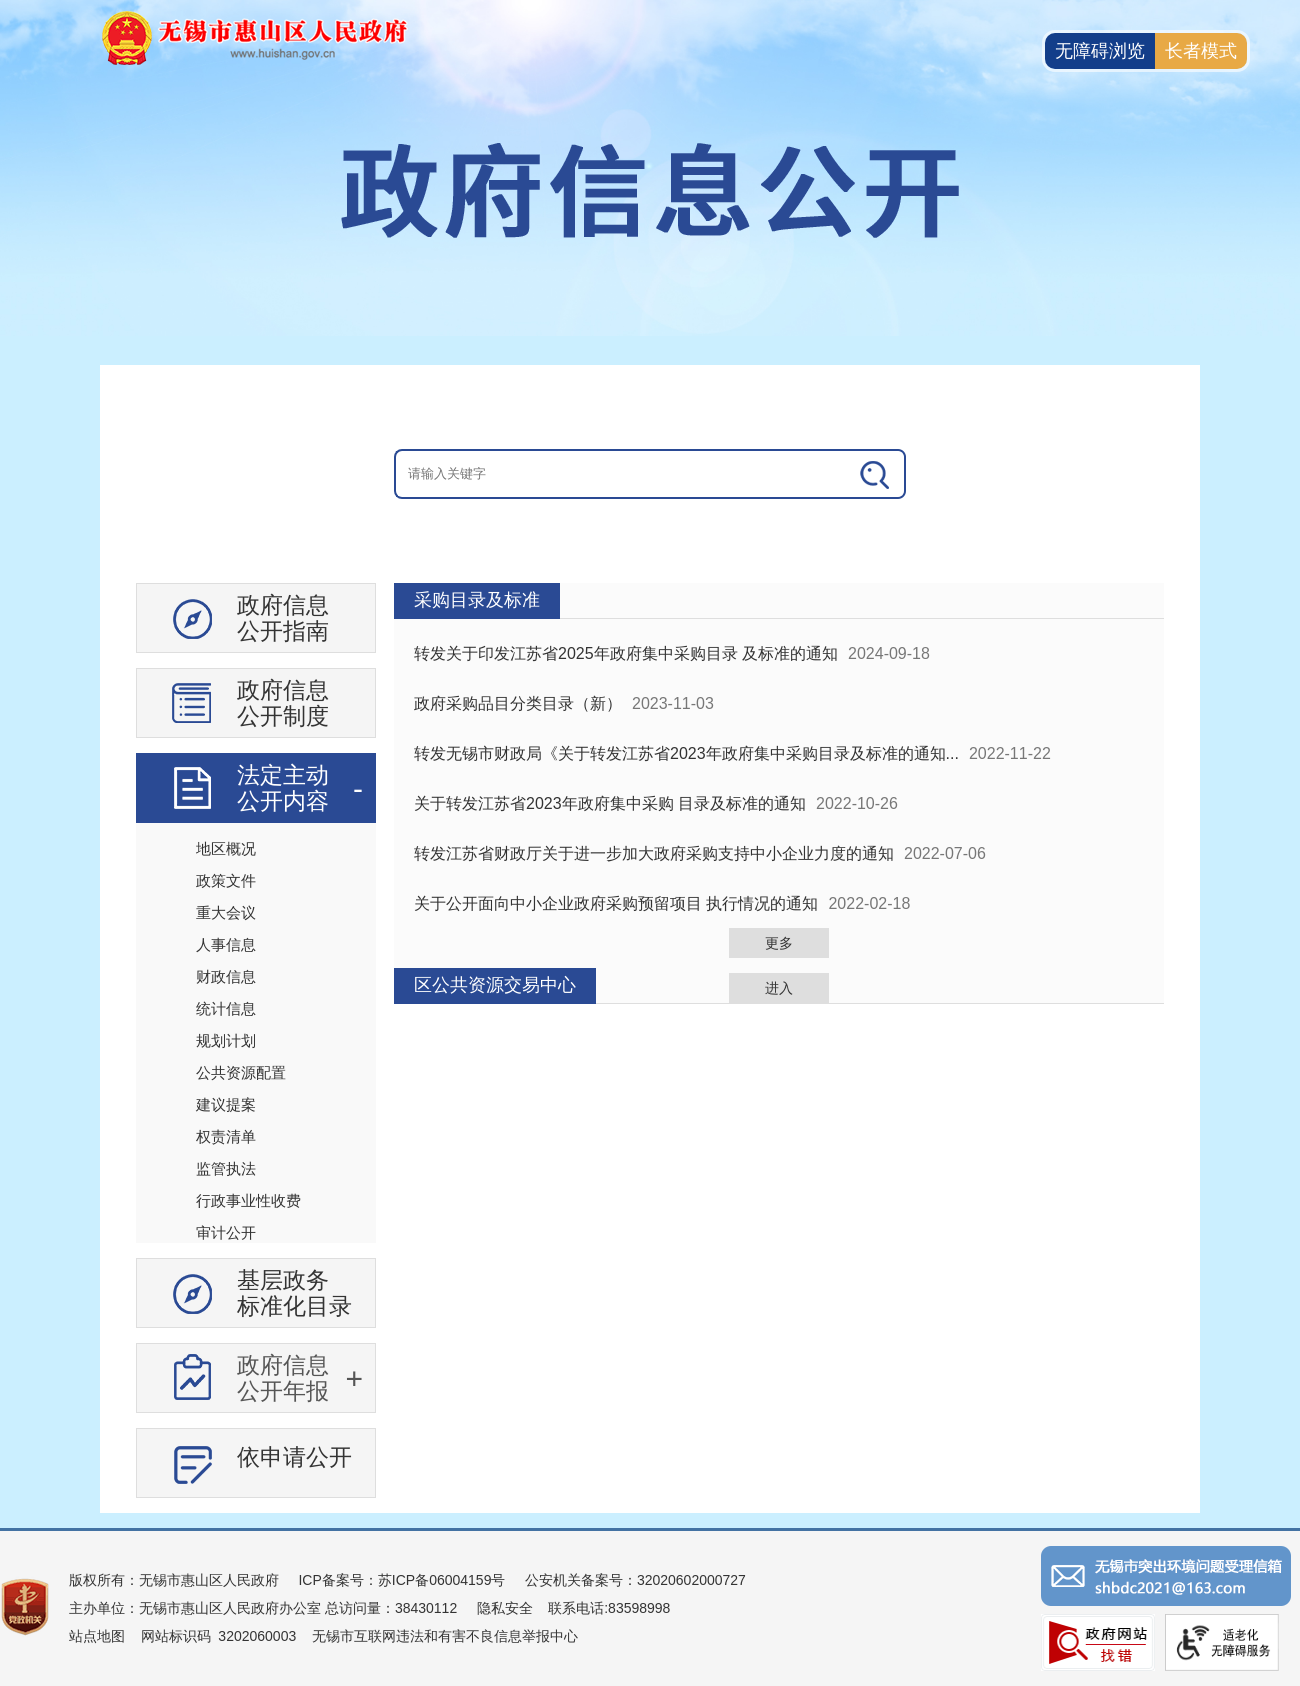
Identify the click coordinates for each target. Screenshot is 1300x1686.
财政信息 (226, 976)
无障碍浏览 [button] (1100, 51)
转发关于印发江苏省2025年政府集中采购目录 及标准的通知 (626, 653)
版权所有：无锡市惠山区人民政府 (174, 1580)
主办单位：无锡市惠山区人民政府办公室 (195, 1608)
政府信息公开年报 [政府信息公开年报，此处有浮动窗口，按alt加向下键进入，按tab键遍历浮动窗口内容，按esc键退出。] (283, 1378)
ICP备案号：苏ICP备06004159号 (401, 1580)
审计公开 (226, 1232)
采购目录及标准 (477, 600)
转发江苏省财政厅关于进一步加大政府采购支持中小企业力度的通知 (654, 853)
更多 (779, 943)
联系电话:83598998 (609, 1608)
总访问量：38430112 (389, 1608)
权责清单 (226, 1136)
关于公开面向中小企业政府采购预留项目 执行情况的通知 (616, 903)
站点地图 (97, 1636)
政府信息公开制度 (283, 703)
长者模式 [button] (1201, 51)
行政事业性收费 (248, 1200)
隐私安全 (505, 1608)
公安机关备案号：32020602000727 (635, 1580)
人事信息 (226, 944)
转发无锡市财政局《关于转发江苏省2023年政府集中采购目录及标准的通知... (686, 753)
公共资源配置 (241, 1072)
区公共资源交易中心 (495, 985)
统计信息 (226, 1008)
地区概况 (226, 848)
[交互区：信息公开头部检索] (650, 474)
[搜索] (876, 474)
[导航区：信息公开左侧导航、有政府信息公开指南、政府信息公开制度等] (256, 1048)
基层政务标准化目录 (294, 1293)
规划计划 (226, 1040)
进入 (779, 988)
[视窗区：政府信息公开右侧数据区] (779, 793)
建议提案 (226, 1104)
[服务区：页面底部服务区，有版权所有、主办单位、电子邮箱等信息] (650, 1607)
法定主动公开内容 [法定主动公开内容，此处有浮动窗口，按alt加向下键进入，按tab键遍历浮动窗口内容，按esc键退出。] (283, 788)
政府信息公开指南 (283, 618)
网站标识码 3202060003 (219, 1636)
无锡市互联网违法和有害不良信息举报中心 (445, 1636)
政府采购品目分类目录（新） (518, 703)
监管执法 (226, 1168)
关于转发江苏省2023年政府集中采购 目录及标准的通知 (610, 803)
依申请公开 (294, 1457)
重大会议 (226, 912)
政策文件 (226, 880)
